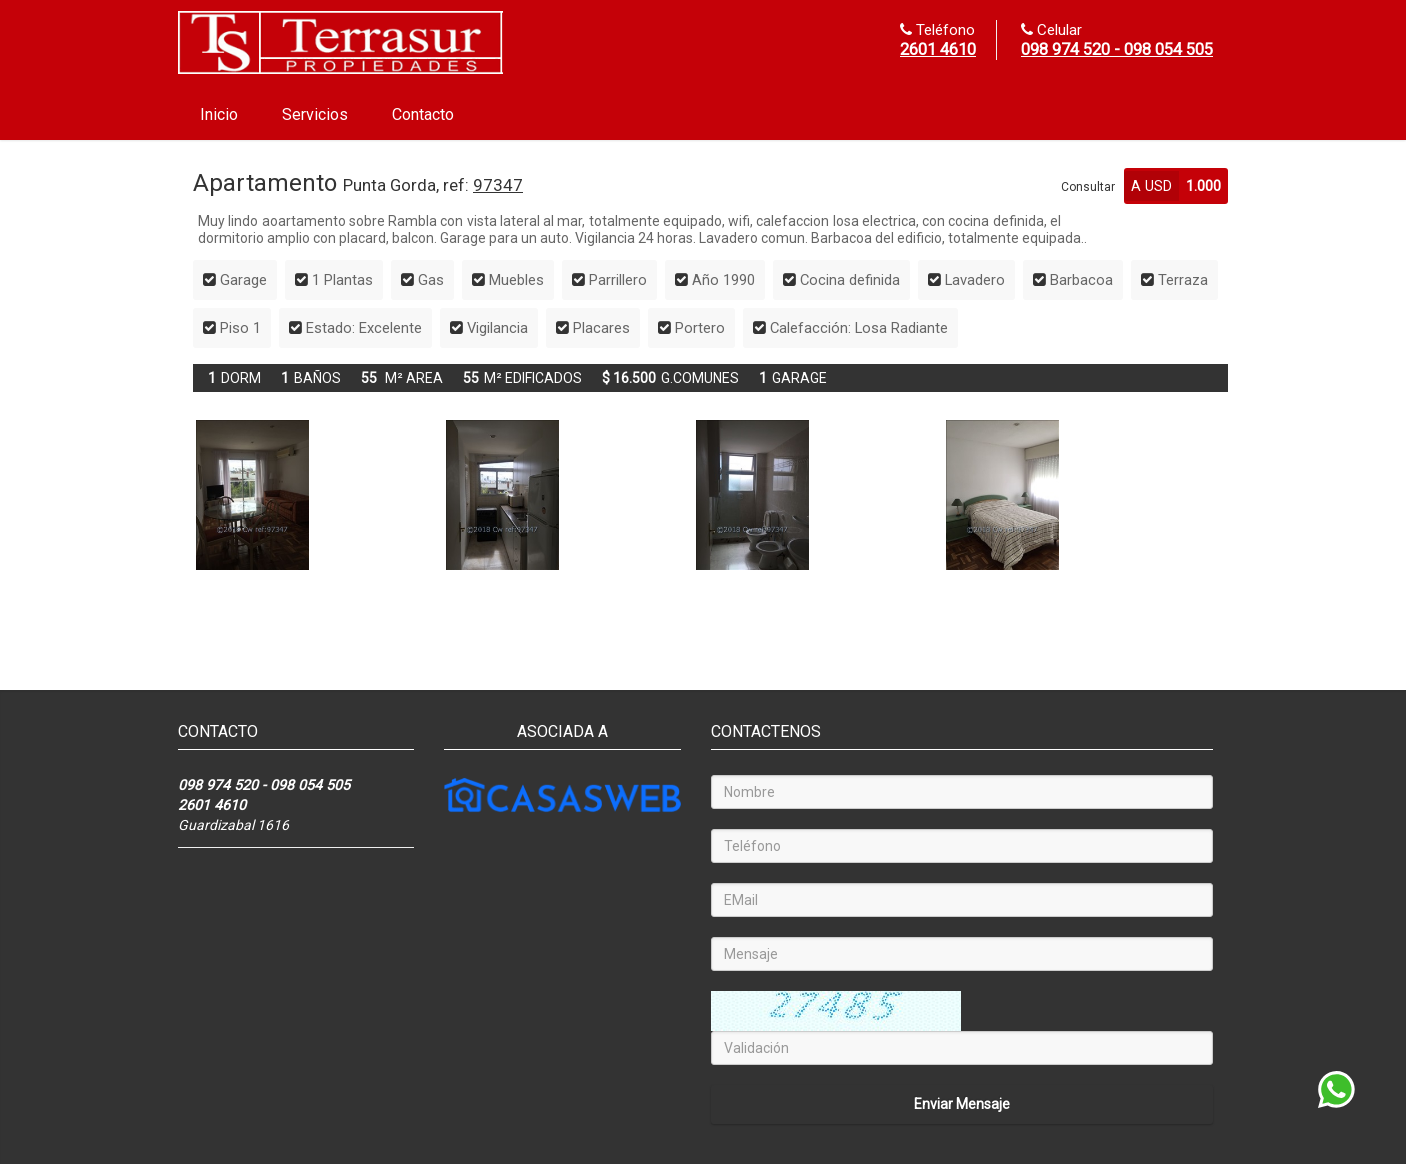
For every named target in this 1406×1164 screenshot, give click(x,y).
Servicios (315, 114)
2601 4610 (938, 49)
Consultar (1088, 187)
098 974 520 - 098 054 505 (1117, 49)
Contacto (423, 114)
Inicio (219, 114)
